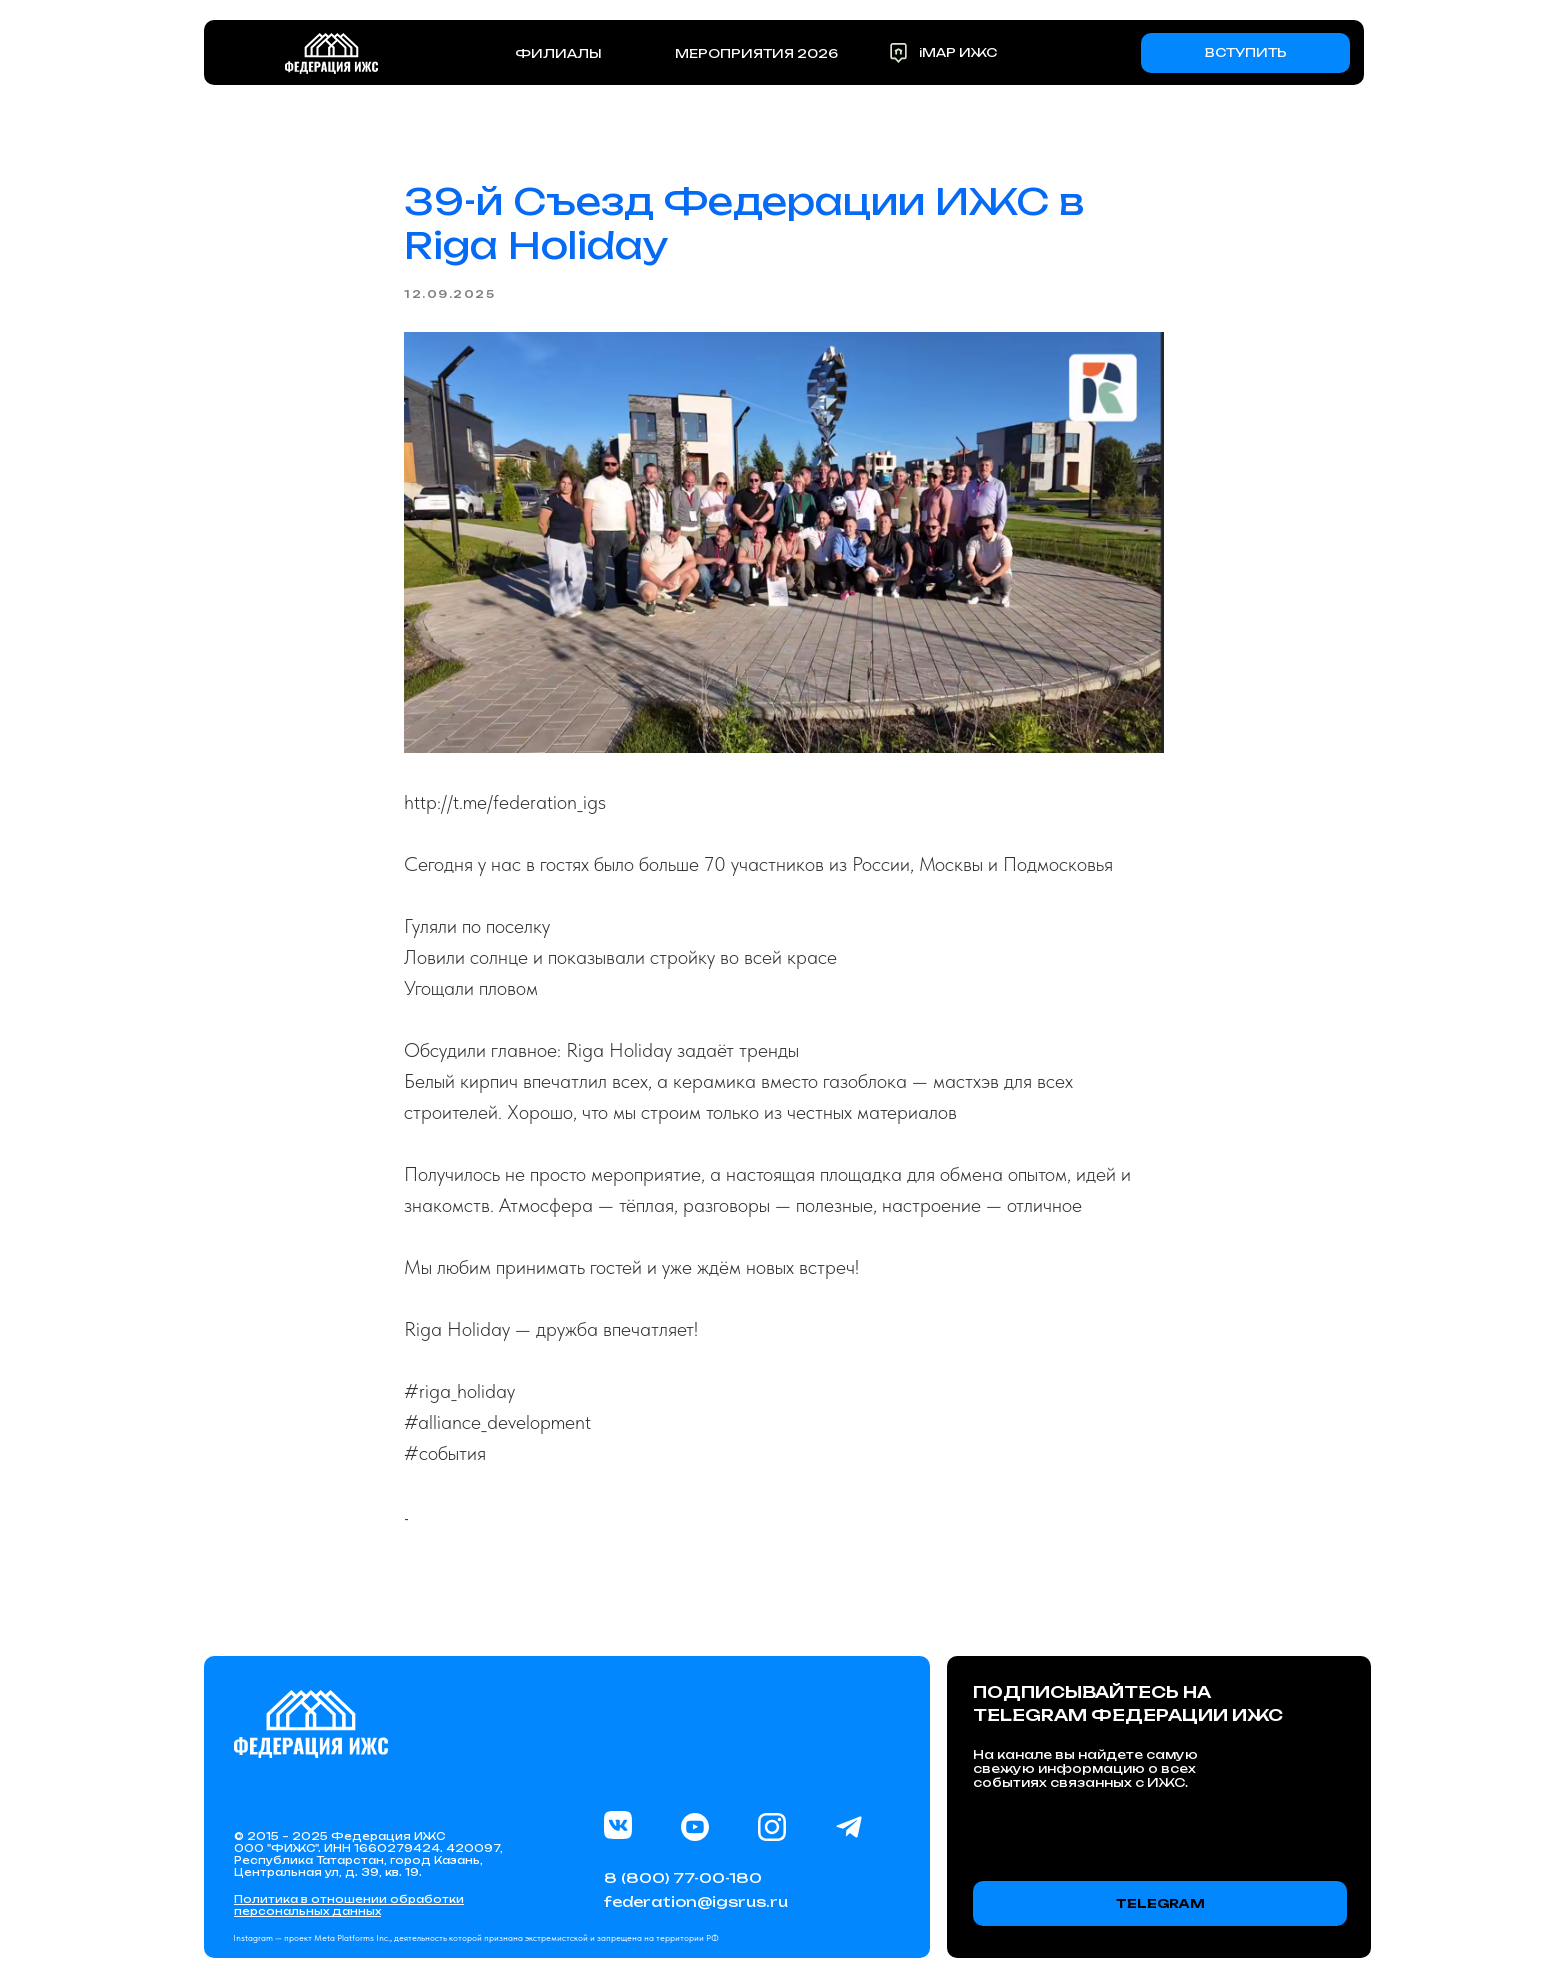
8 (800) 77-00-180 (683, 1877)
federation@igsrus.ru (696, 1901)
